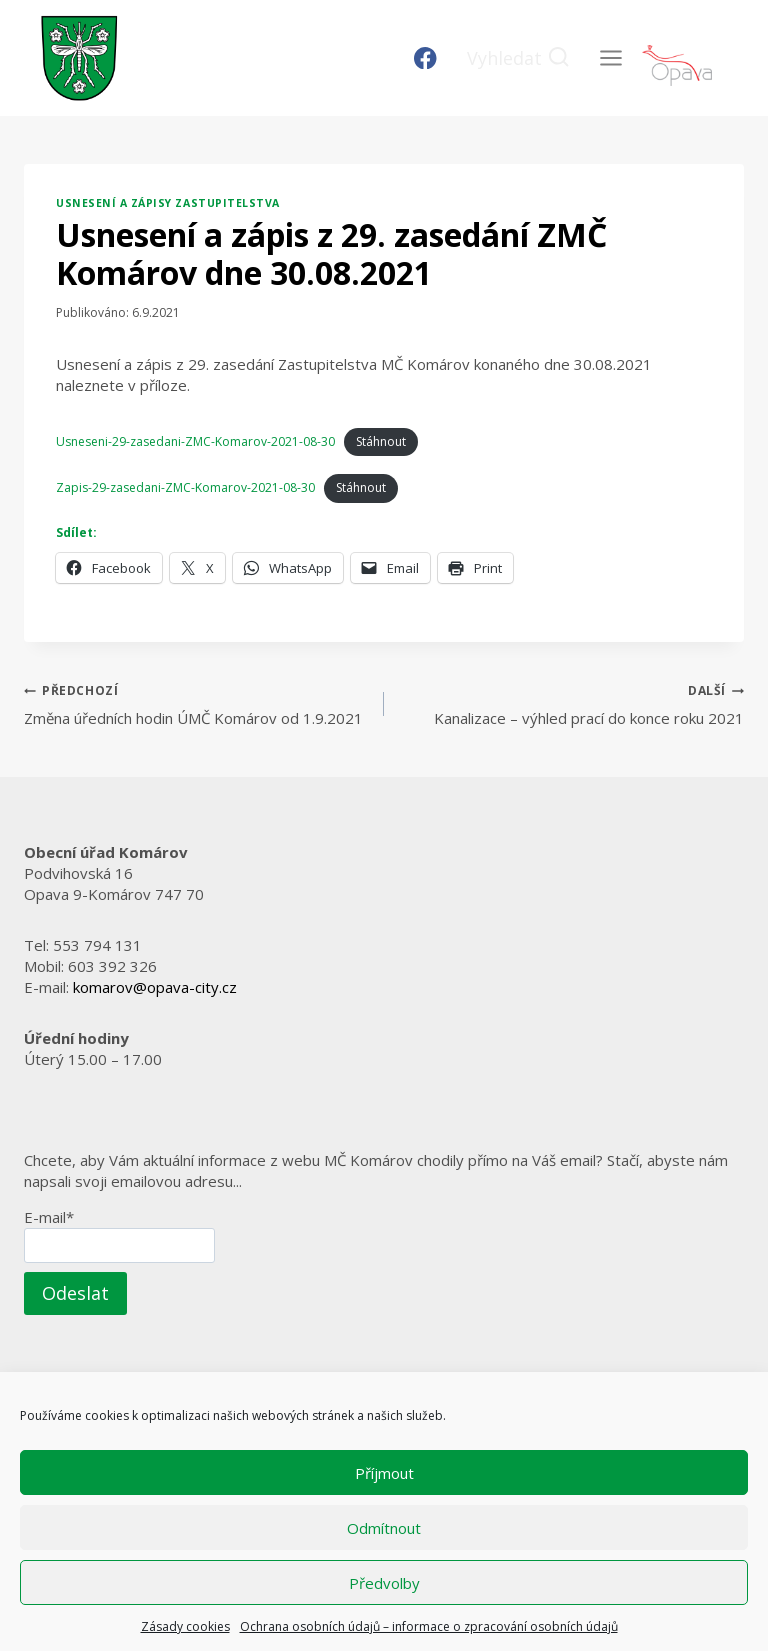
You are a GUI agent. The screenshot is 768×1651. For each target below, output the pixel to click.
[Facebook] (425, 58)
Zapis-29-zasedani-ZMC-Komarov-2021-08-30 (185, 487)
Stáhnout (381, 441)
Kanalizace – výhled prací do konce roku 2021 (571, 703)
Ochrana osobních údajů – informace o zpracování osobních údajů (429, 1626)
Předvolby (384, 1583)
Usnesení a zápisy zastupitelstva (168, 203)
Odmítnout (384, 1528)
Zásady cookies (185, 1626)
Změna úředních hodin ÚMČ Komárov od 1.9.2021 (196, 703)
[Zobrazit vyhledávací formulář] (518, 58)
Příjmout (384, 1473)
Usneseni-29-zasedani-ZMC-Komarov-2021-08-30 (195, 441)
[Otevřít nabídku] (610, 57)
